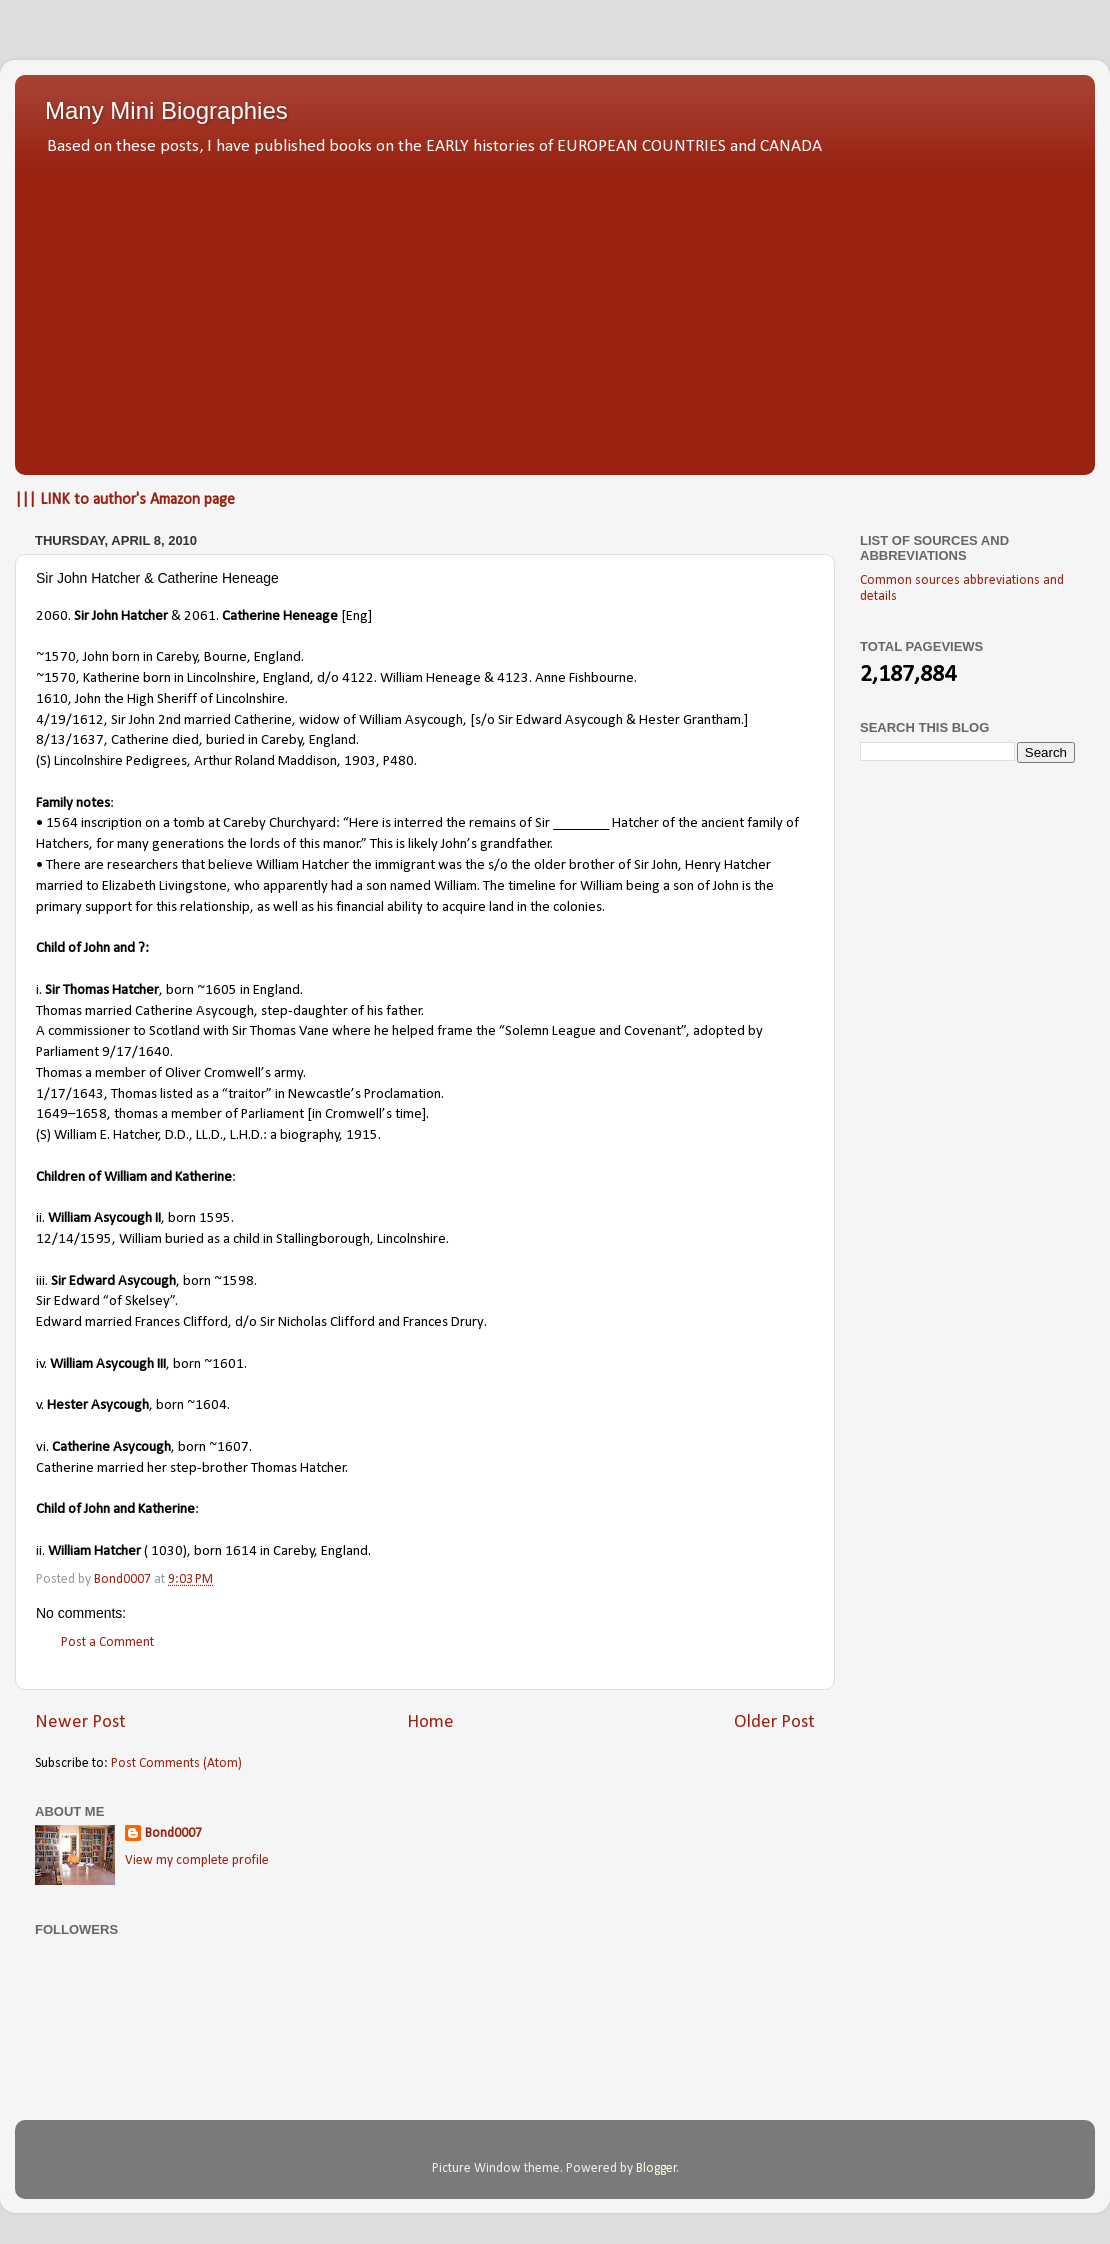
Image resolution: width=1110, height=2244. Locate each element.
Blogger (656, 2168)
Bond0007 (173, 1833)
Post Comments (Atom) (176, 1763)
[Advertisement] (555, 310)
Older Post (774, 1722)
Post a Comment (107, 1642)
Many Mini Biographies (166, 110)
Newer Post (80, 1722)
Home (430, 1722)
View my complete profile (197, 1860)
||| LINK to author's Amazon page (125, 500)
